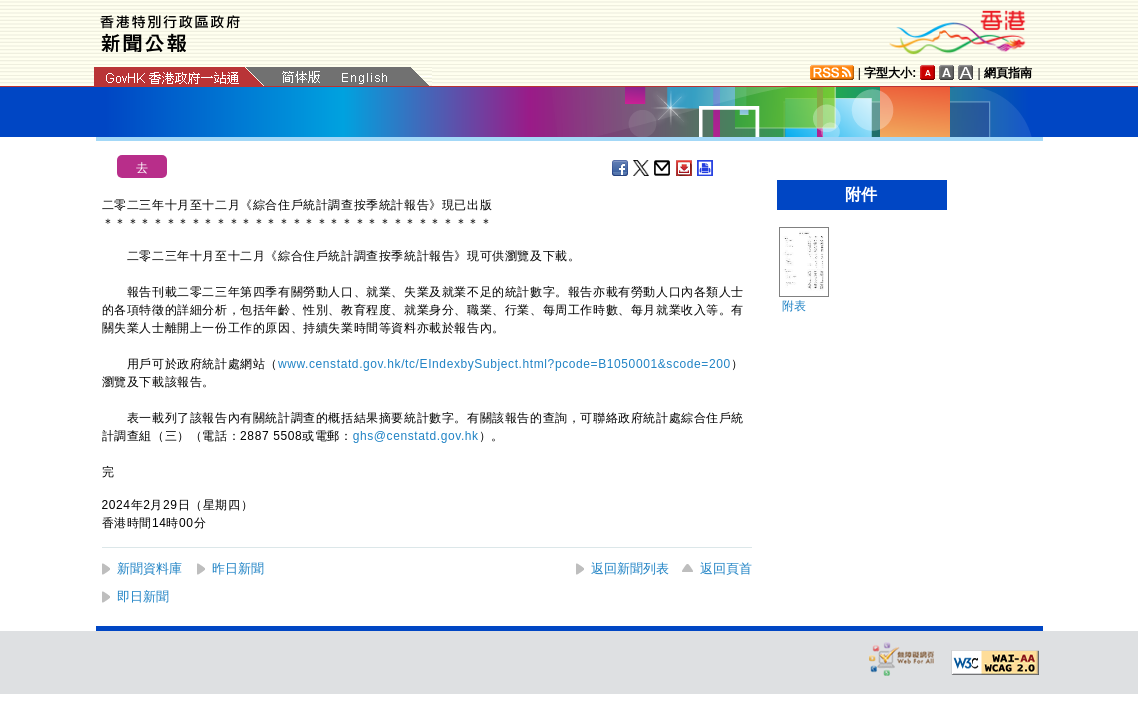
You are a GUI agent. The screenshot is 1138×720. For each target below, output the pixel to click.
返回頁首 (726, 568)
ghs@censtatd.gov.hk (416, 436)
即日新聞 (143, 596)
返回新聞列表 (630, 568)
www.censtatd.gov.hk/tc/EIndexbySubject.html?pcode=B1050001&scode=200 (504, 364)
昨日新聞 (238, 568)
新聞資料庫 (149, 568)
